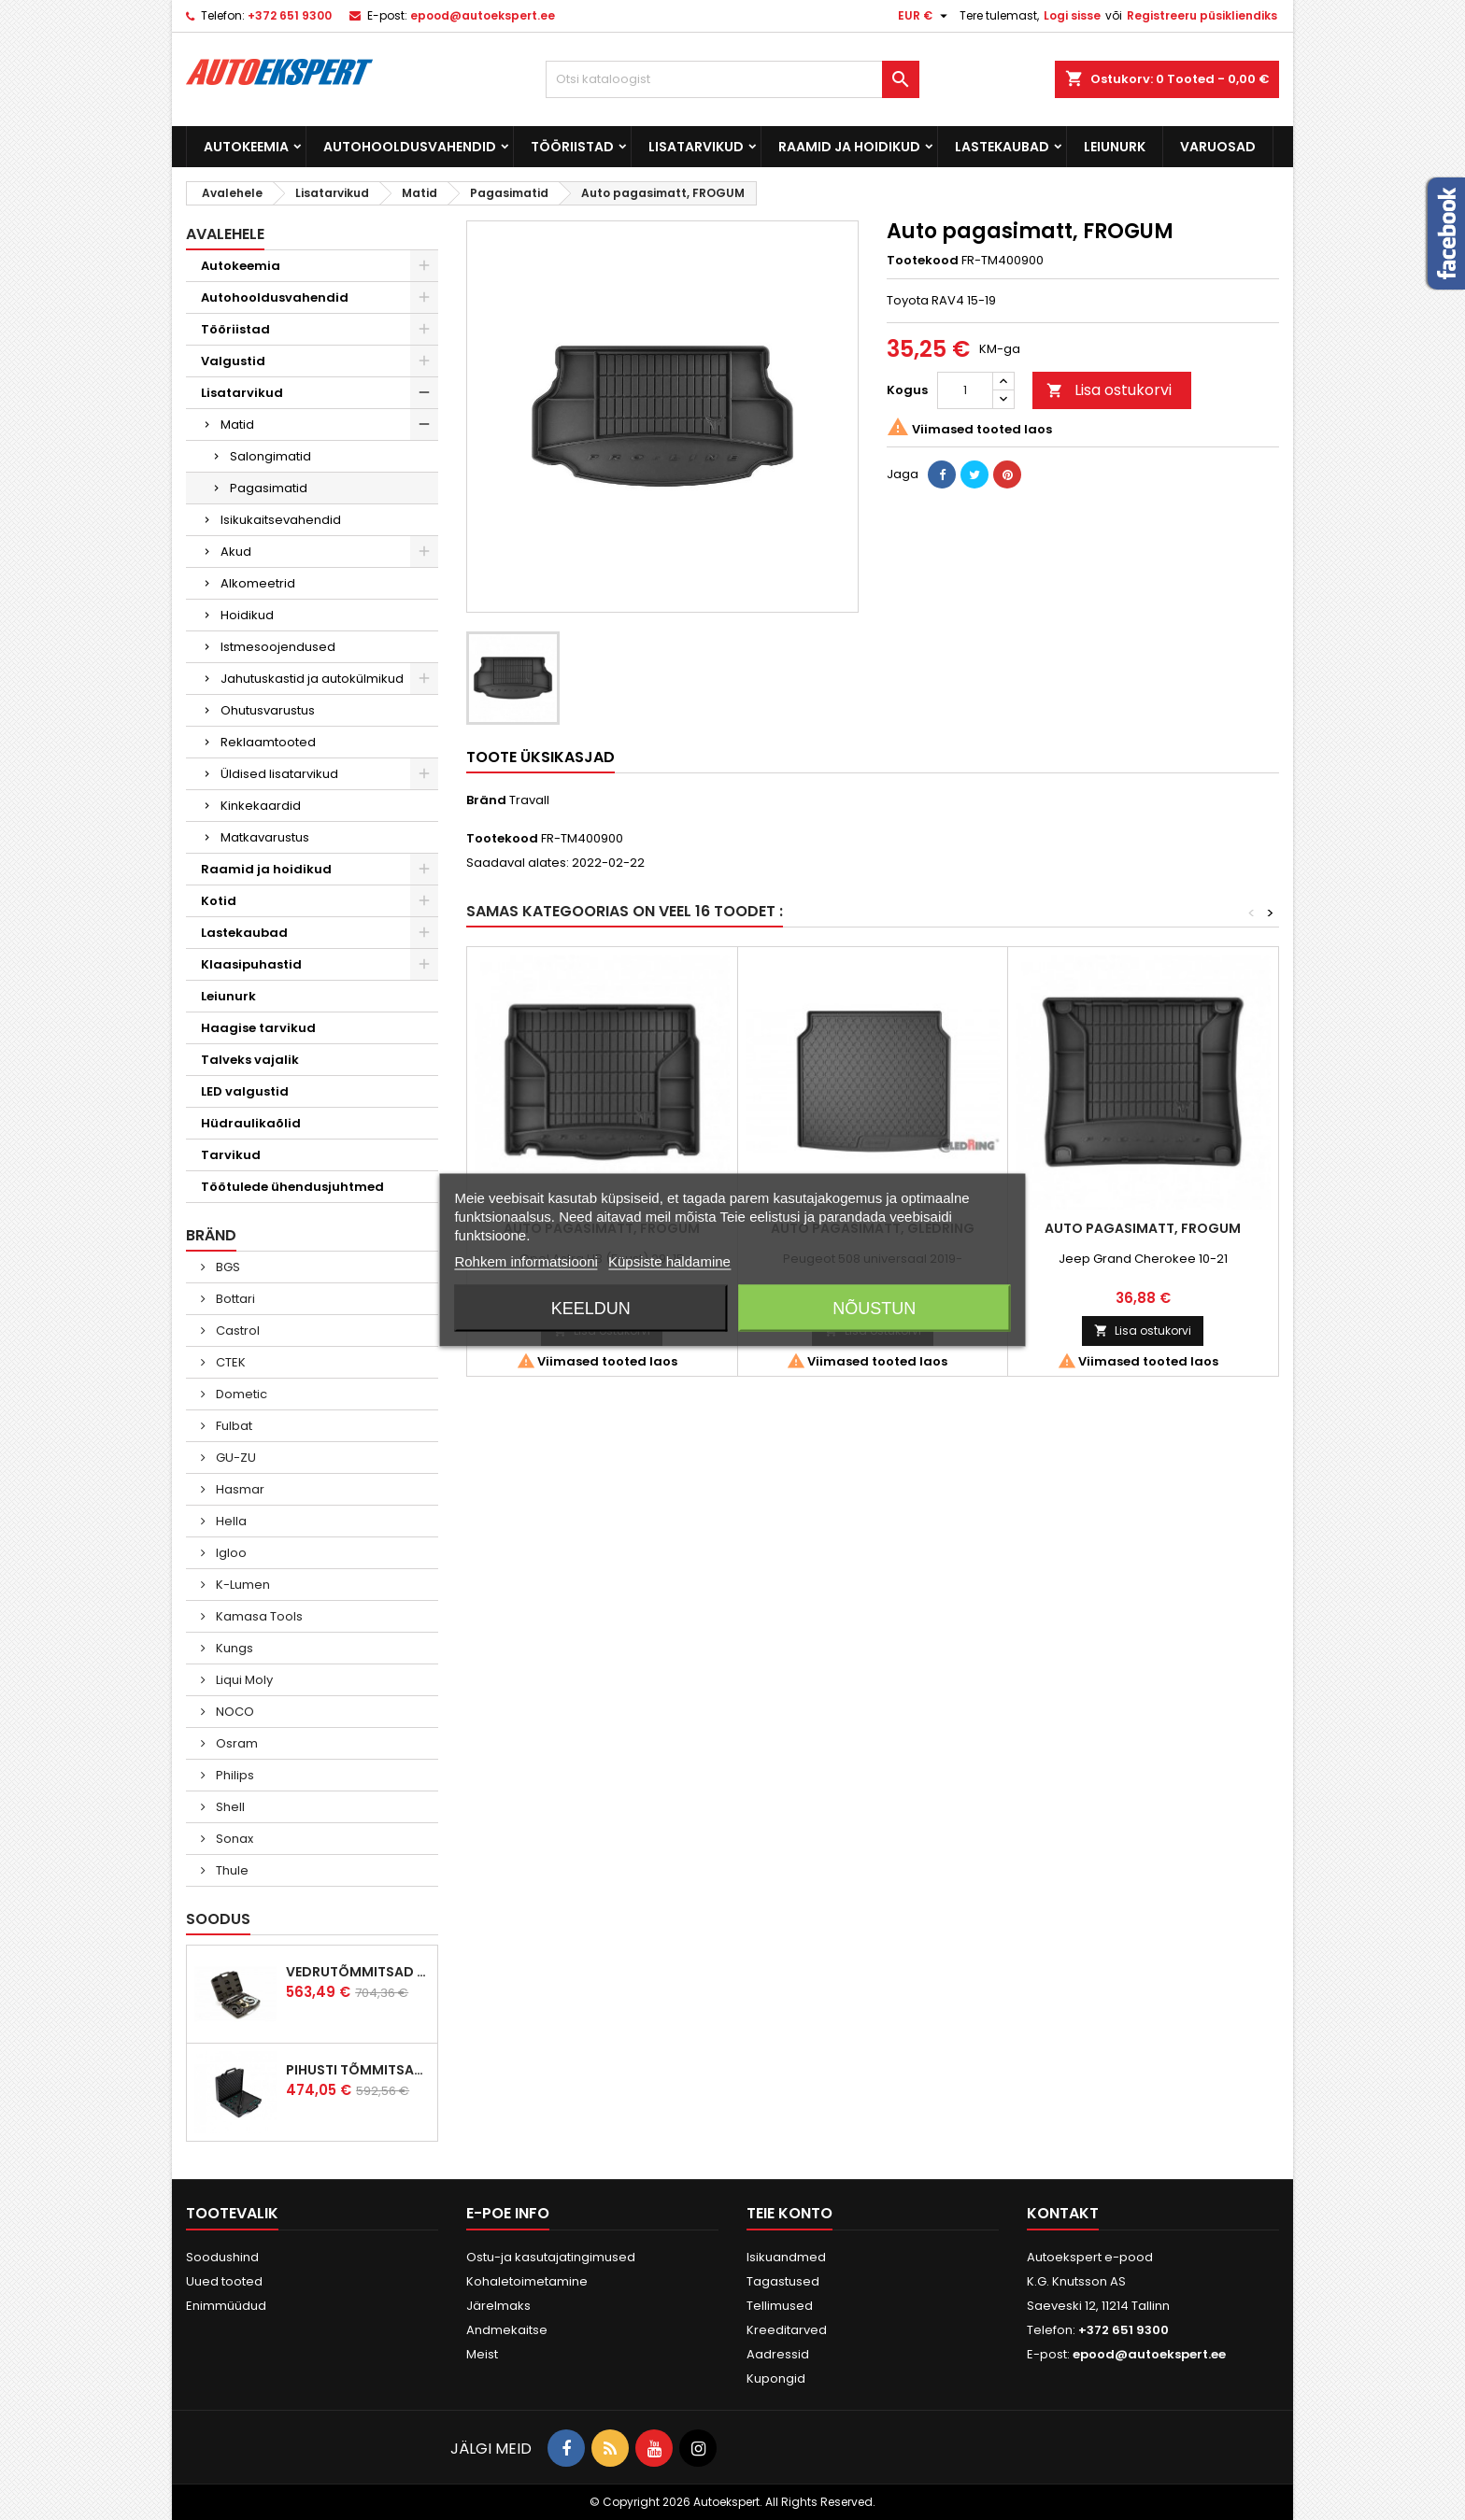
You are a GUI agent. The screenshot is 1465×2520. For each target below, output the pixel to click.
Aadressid (778, 2354)
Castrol (236, 1330)
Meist (482, 2354)
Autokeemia (246, 146)
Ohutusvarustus (267, 710)
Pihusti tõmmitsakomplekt (358, 2069)
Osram (235, 1743)
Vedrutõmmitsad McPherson (358, 1971)
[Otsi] (732, 79)
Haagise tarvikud (258, 1028)
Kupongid (776, 2378)
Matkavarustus (264, 837)
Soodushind (222, 2257)
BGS (226, 1267)
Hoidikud (247, 615)
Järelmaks (498, 2306)
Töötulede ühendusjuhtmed (292, 1187)
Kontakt (1063, 2213)
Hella (230, 1521)
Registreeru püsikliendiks (1202, 15)
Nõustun (874, 1308)
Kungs (233, 1648)
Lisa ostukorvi (1109, 390)
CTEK (229, 1362)
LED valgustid (245, 1091)
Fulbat (232, 1426)
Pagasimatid (268, 488)
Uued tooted (224, 2281)
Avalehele (225, 234)
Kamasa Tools (258, 1616)
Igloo (230, 1553)
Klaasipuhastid (251, 964)
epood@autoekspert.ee (482, 15)
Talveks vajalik (250, 1060)
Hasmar (238, 1489)
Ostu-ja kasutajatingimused (550, 2257)
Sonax (233, 1839)
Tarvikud (231, 1155)
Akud (235, 551)
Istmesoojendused (277, 647)
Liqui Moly (243, 1680)
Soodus (218, 1919)
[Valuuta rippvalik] (925, 16)
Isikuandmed (786, 2257)
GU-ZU (234, 1457)
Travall (529, 800)
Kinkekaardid (260, 805)
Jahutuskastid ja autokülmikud (312, 678)
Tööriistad (572, 146)
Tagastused (783, 2281)
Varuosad (1218, 146)
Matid (237, 424)
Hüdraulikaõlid (251, 1123)
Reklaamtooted (268, 742)
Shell (229, 1807)
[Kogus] (965, 390)
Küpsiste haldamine (669, 1261)
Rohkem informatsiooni (525, 1261)
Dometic (240, 1394)
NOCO (233, 1711)
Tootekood (923, 260)
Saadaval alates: (517, 863)
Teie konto (789, 2213)
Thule (231, 1870)
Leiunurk (1114, 146)
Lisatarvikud (696, 146)
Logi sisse (1072, 15)
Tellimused (780, 2306)
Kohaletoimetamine (527, 2281)
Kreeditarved (787, 2330)
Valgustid (233, 361)
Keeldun (591, 1308)
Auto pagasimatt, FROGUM (1143, 1228)
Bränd (486, 800)
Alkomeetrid (257, 583)
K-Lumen (241, 1584)
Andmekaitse (507, 2330)
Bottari (234, 1299)
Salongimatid (270, 456)
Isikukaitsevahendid (280, 520)
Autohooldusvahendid (409, 146)
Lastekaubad (1002, 146)
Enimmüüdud (226, 2306)
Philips (233, 1775)
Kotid (218, 901)
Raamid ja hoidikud (849, 146)
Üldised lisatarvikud (279, 774)
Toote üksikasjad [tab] (540, 757)
